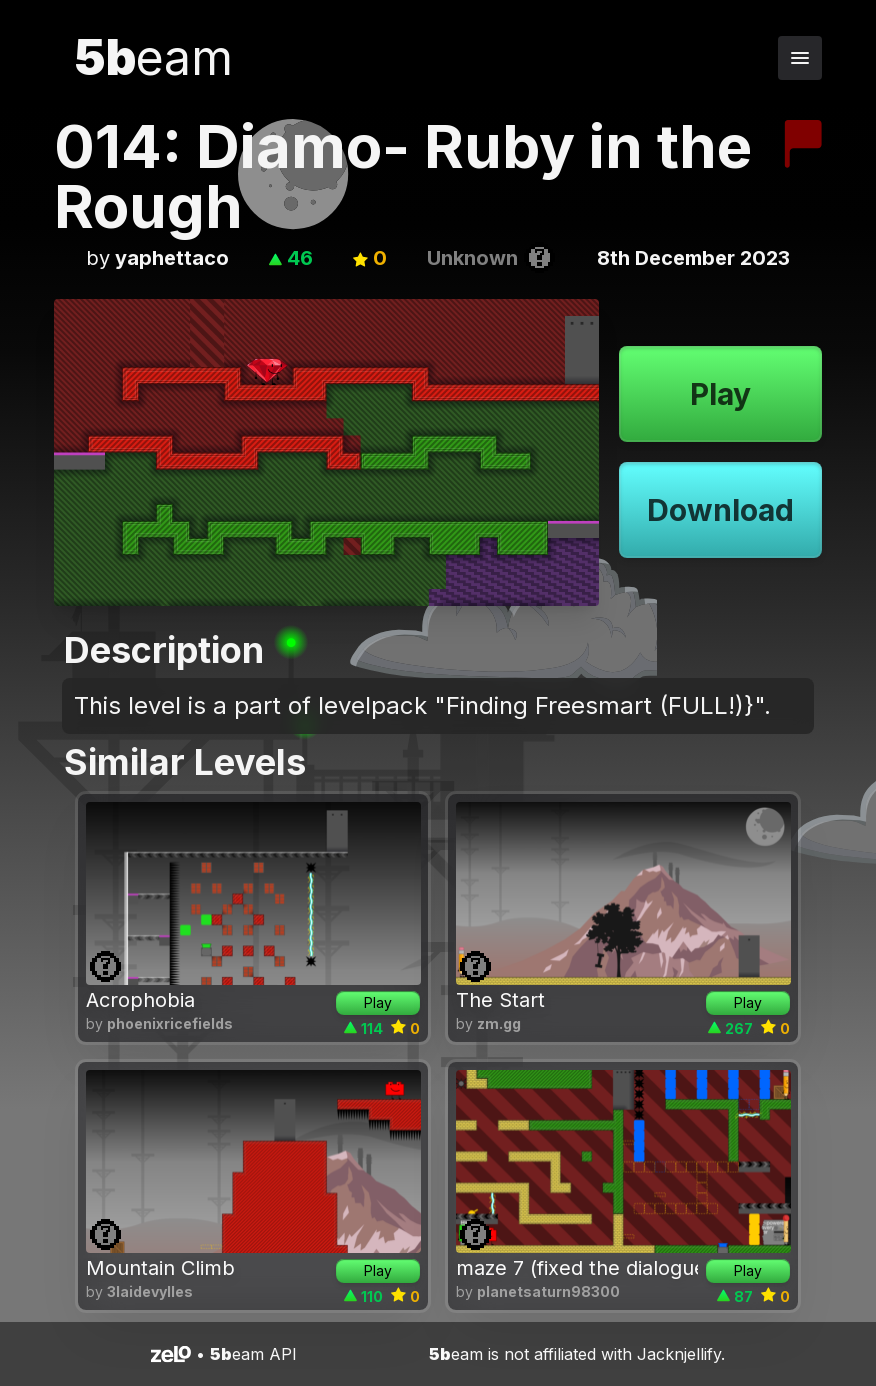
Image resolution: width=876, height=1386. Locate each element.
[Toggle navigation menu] (800, 58)
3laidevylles (150, 1291)
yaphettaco (172, 258)
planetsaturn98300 (548, 1291)
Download (720, 510)
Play (720, 394)
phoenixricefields (170, 1023)
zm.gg (499, 1023)
